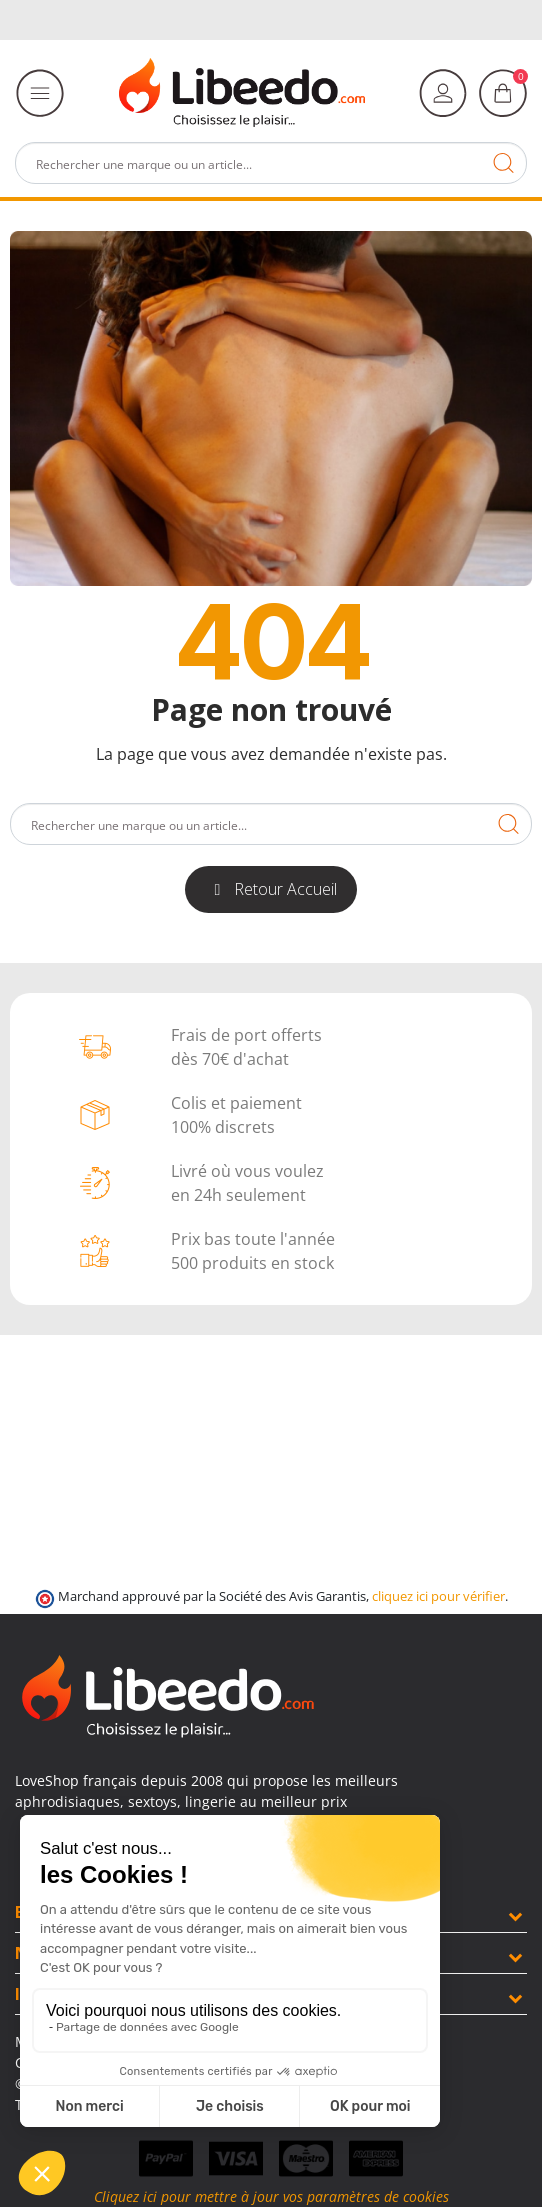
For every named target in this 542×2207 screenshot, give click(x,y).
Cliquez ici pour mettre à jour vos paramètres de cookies (271, 2196)
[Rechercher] (271, 163)
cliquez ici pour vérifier (438, 1596)
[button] (271, 889)
